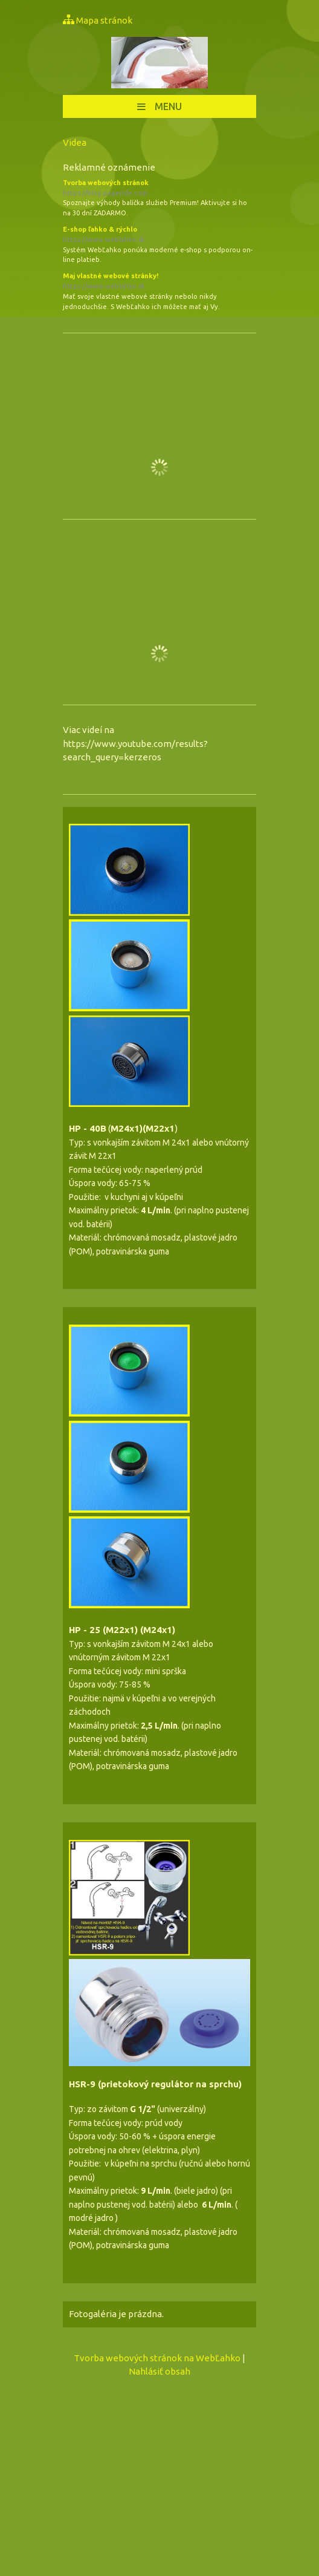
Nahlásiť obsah (159, 2371)
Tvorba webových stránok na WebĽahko (157, 2358)
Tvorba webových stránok (159, 188)
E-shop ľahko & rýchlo (159, 235)
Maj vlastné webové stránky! (159, 282)
